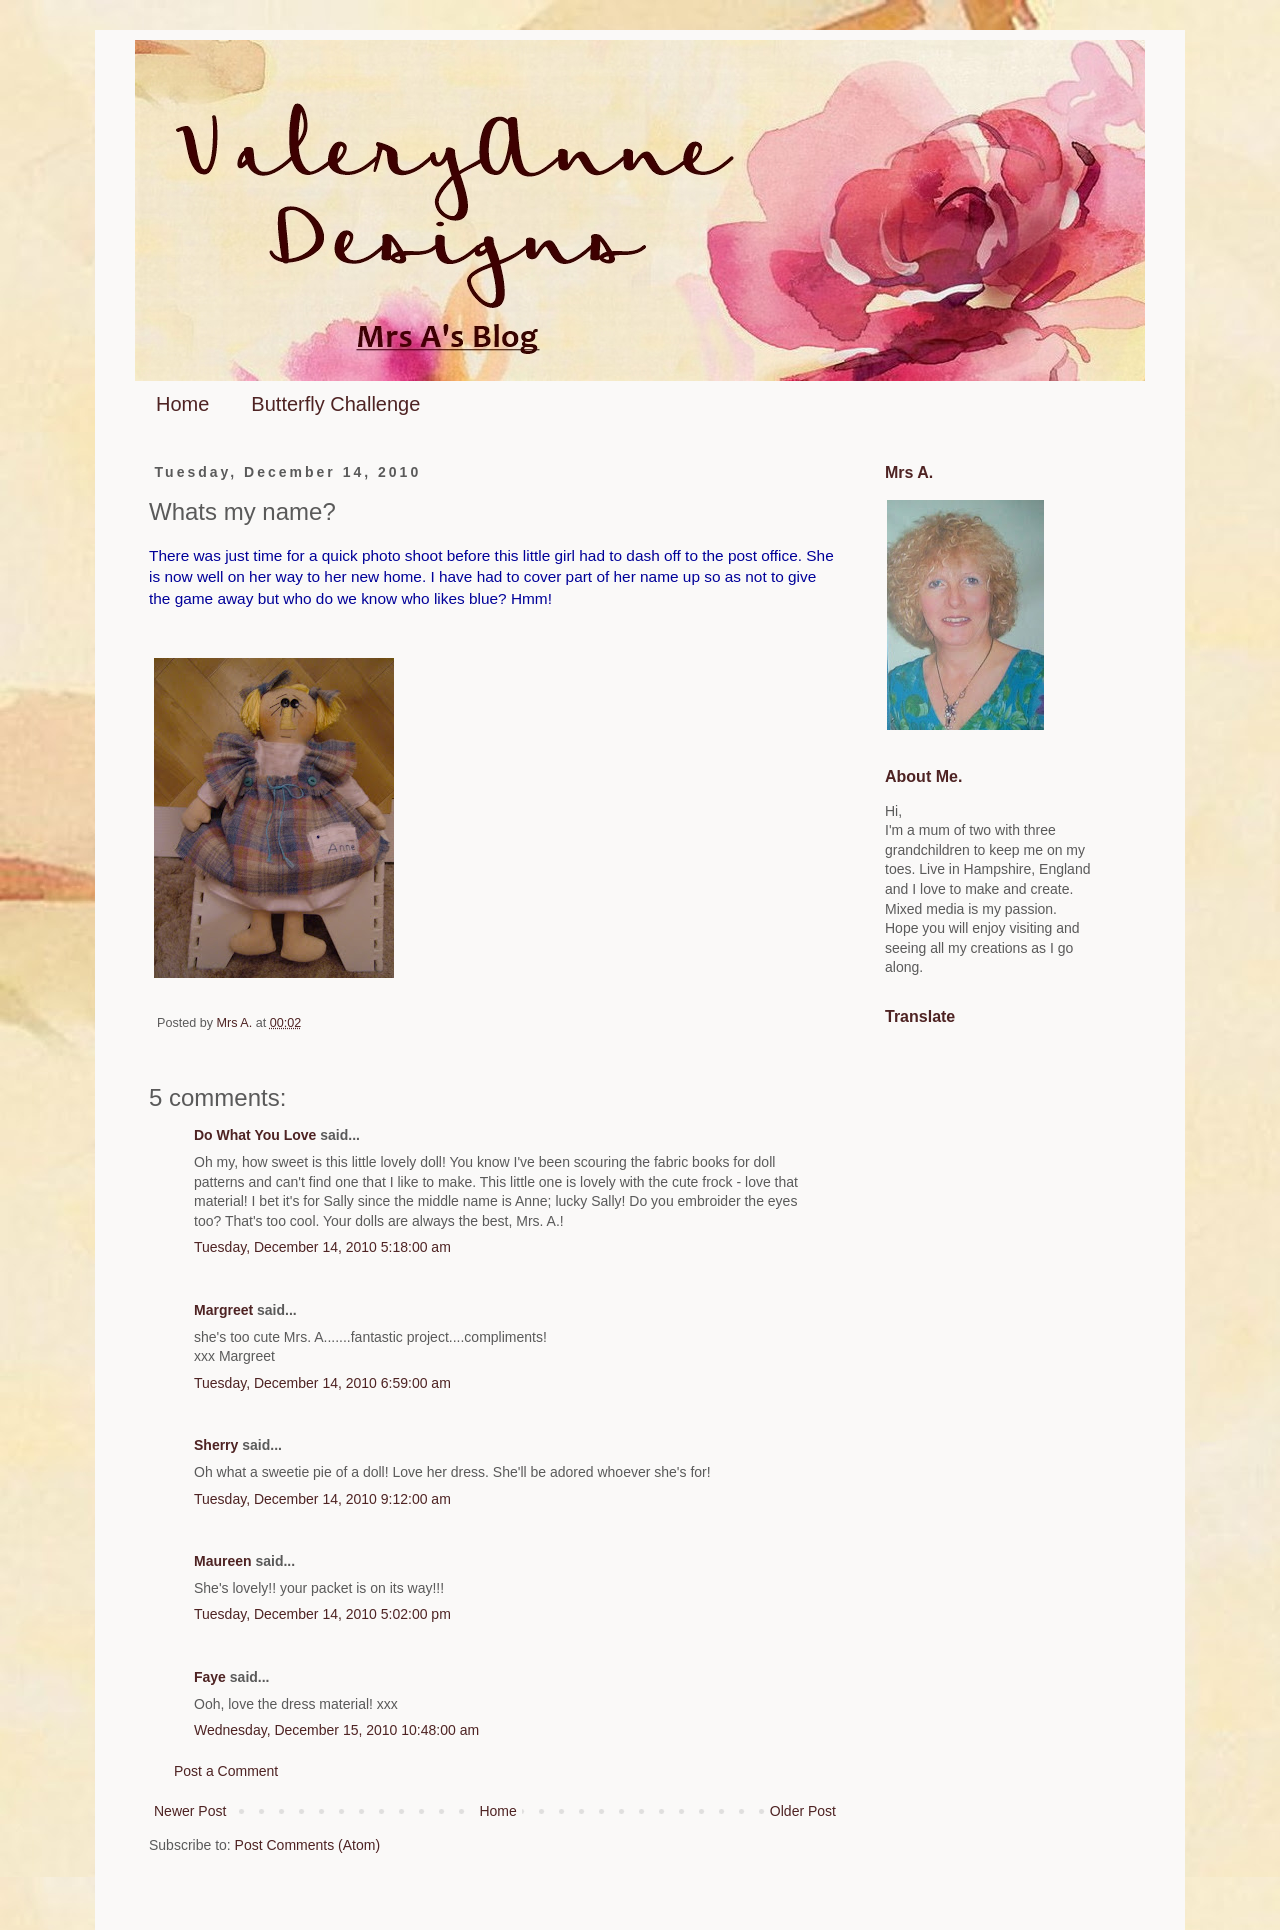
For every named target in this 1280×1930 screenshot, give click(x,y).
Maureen (223, 1561)
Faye (210, 1677)
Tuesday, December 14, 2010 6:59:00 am (322, 1383)
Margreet (223, 1310)
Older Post (803, 1811)
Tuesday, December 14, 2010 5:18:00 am (322, 1247)
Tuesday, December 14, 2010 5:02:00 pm (322, 1614)
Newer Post (190, 1811)
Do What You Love (255, 1135)
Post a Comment (226, 1771)
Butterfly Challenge (335, 404)
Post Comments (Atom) (307, 1845)
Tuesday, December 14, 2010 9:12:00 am (322, 1499)
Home (182, 404)
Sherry (216, 1445)
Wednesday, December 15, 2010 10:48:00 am (336, 1730)
